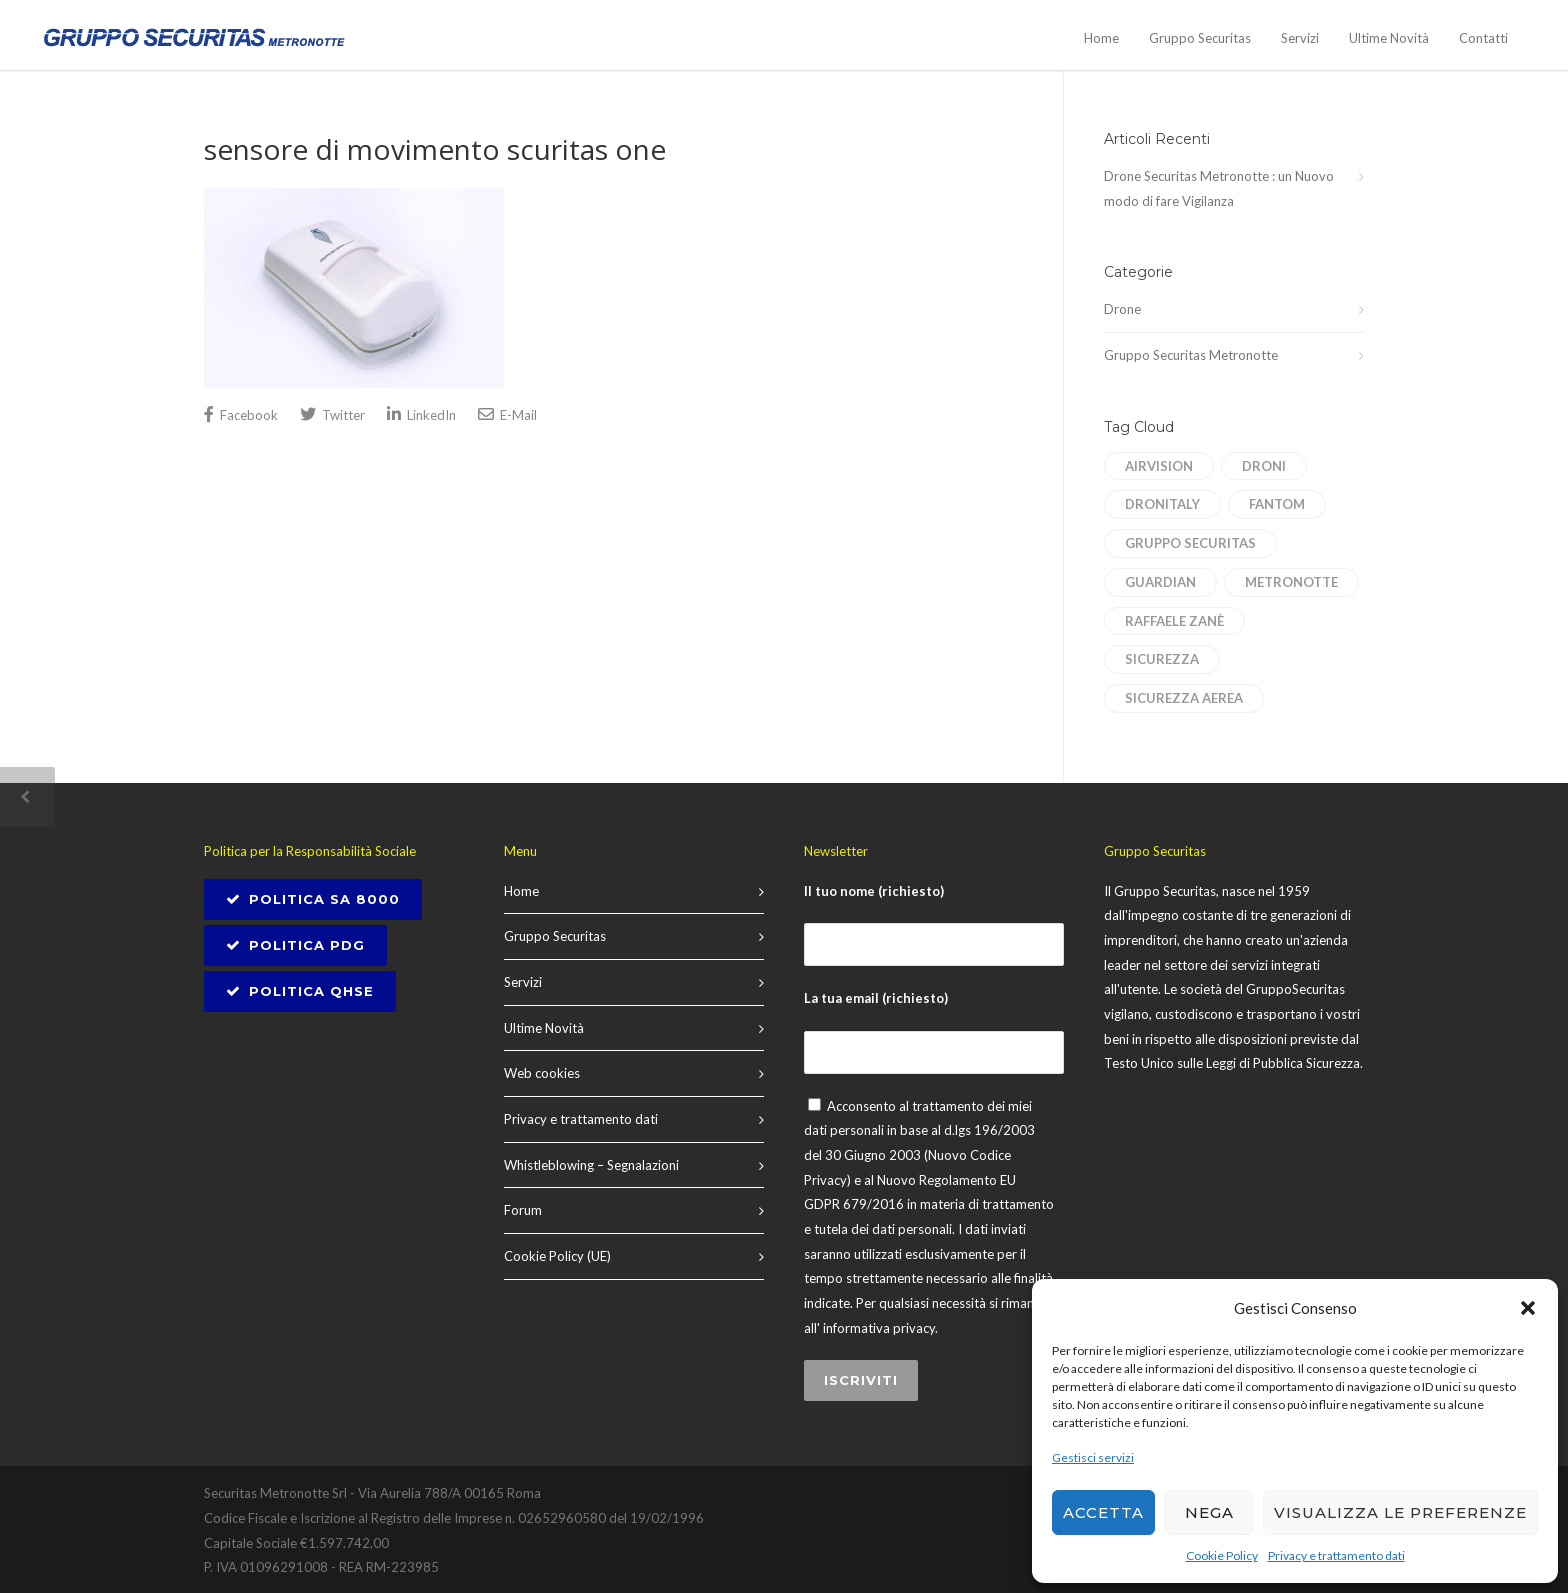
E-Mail (507, 414)
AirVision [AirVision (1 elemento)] (1159, 466)
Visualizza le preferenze (1400, 1512)
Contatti (1483, 38)
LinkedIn (421, 414)
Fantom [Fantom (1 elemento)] (1277, 504)
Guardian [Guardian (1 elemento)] (1160, 582)
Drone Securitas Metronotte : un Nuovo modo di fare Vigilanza (1219, 188)
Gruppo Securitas (1200, 38)
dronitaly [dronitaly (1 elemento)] (1162, 504)
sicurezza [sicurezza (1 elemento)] (1162, 659)
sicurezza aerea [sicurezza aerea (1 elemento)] (1184, 698)
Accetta (1103, 1512)
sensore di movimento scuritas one (435, 149)
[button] (1528, 1308)
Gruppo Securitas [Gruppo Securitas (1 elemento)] (1190, 543)
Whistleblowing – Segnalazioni (591, 1165)
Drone (1122, 309)
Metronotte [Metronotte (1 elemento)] (1291, 582)
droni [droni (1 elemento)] (1264, 466)
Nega (1209, 1512)
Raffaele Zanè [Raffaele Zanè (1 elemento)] (1174, 621)
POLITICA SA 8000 (313, 899)
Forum (523, 1210)
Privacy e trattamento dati (1336, 1555)
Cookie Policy (1222, 1555)
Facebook (241, 414)
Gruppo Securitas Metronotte (1191, 355)
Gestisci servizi (1093, 1457)
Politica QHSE (300, 991)
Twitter (332, 414)
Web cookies (542, 1073)
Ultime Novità (1389, 38)
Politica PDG (295, 945)
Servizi (1300, 38)
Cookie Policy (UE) (557, 1256)
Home (1101, 38)
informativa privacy (879, 1328)
